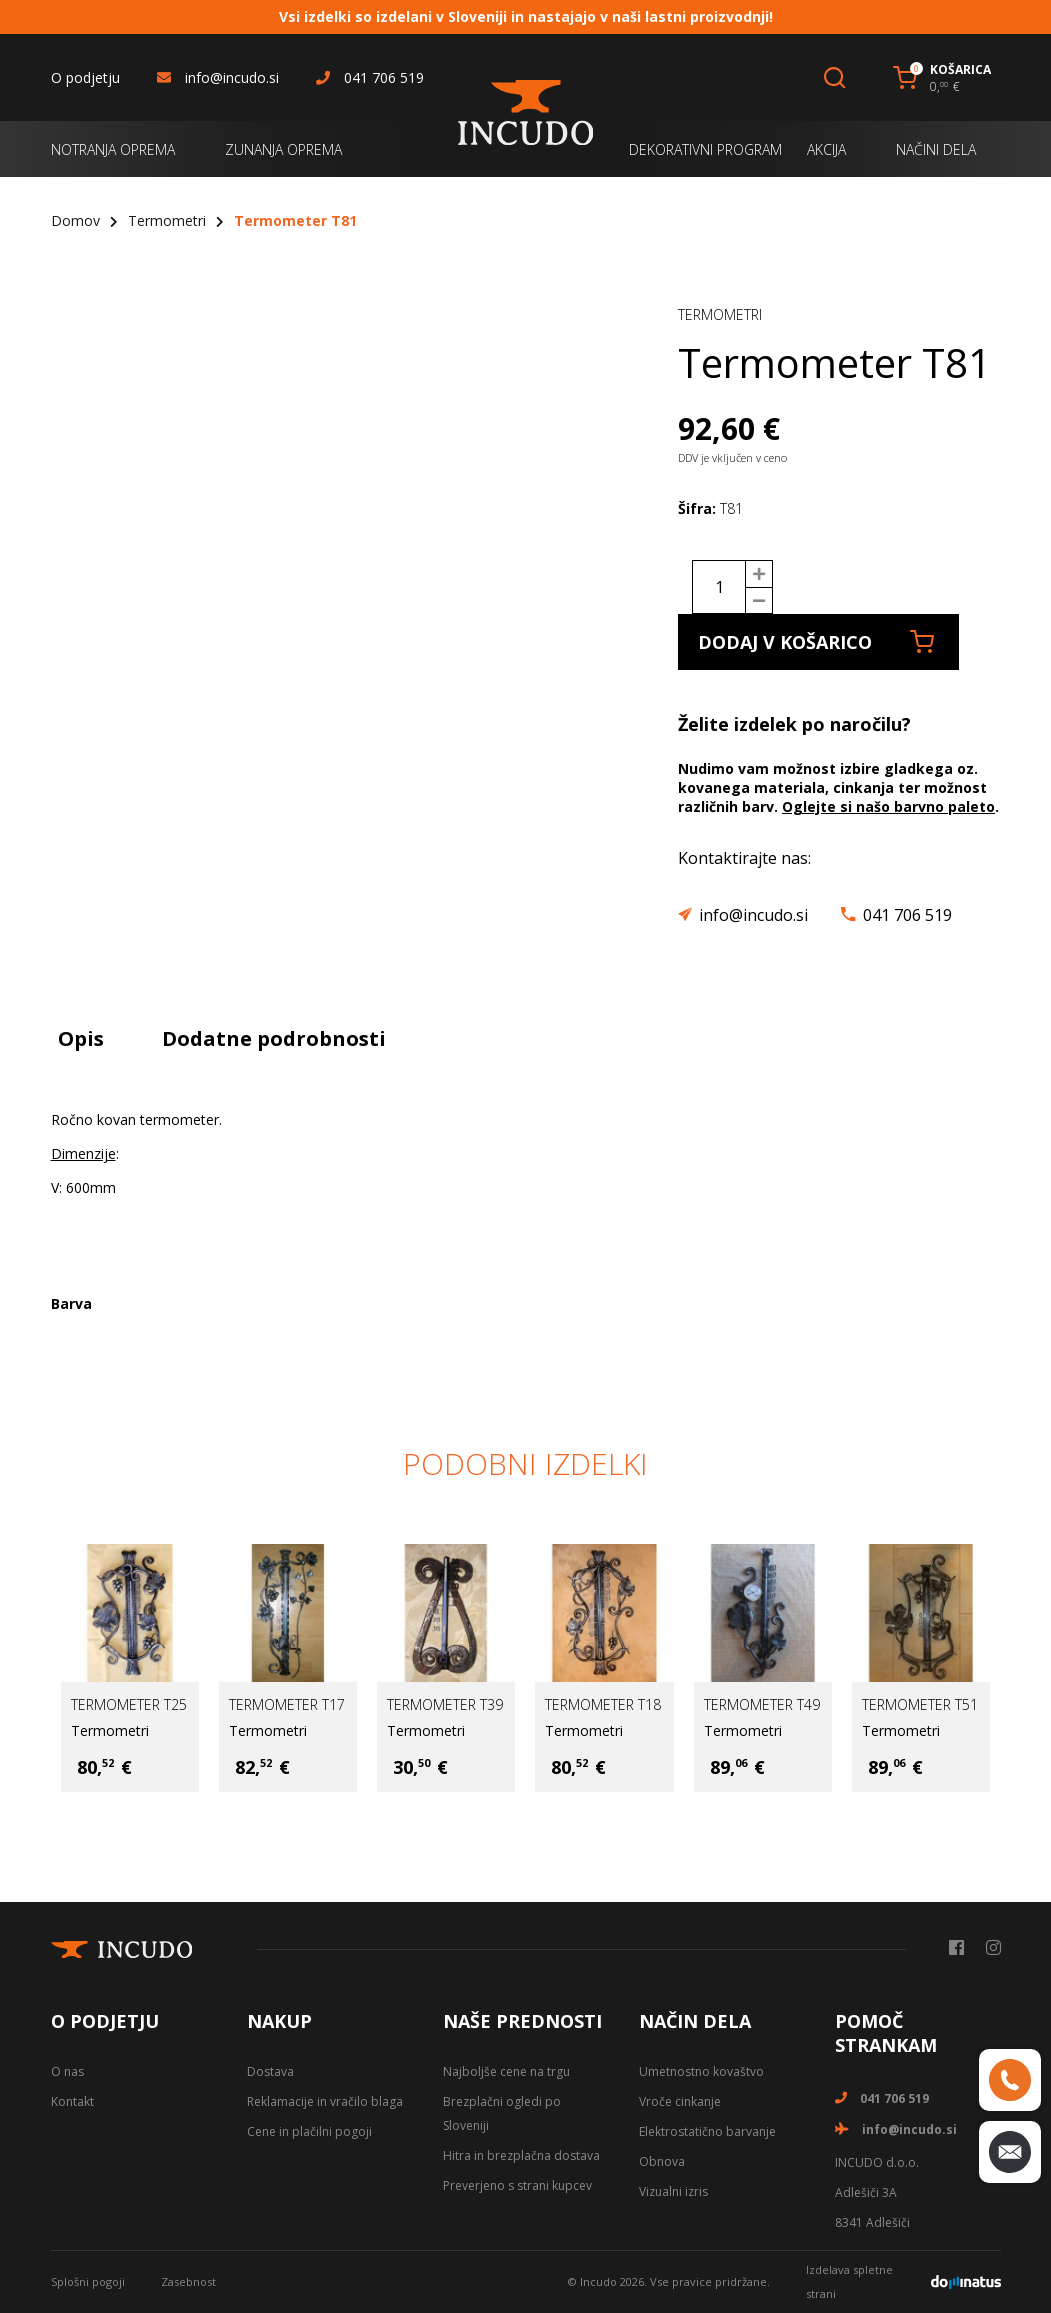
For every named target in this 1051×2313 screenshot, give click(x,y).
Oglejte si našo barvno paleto (888, 806)
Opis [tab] (81, 1038)
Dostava (270, 2071)
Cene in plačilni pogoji (309, 2131)
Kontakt (72, 2101)
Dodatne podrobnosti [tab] (274, 1038)
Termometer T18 (603, 1704)
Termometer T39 (445, 1704)
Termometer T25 (129, 1704)
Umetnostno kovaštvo (701, 2071)
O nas (67, 2071)
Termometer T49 (762, 1704)
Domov (75, 220)
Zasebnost (188, 2281)
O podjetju (85, 77)
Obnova (662, 2161)
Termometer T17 (287, 1704)
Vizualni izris (673, 2191)
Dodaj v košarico (816, 642)
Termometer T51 (920, 1704)
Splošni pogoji (88, 2281)
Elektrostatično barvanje (707, 2131)
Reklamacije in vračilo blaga (325, 2101)
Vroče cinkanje (680, 2101)
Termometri (167, 220)
